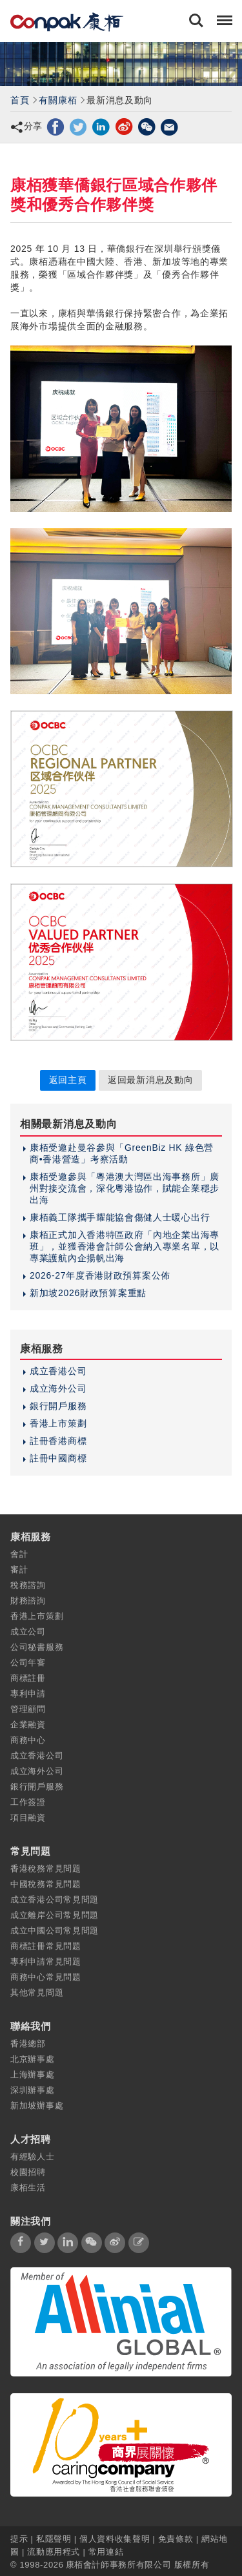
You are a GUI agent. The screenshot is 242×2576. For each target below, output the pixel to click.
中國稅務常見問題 (45, 1884)
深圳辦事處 (32, 2090)
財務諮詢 (28, 1600)
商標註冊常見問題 (45, 1946)
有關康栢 (58, 100)
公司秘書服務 (36, 1647)
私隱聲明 (54, 2539)
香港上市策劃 (58, 1423)
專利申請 (28, 1693)
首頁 (19, 100)
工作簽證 (28, 1802)
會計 (19, 1554)
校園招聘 (28, 2172)
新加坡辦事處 (36, 2105)
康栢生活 (28, 2187)
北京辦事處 (32, 2059)
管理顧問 (28, 1709)
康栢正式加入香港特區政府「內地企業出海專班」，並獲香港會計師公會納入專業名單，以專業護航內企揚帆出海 (124, 1246)
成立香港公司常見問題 (54, 1899)
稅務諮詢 (28, 1585)
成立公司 (28, 1631)
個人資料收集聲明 (114, 2539)
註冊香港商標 (58, 1441)
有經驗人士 (32, 2156)
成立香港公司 (58, 1371)
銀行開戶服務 (58, 1406)
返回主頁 (68, 1080)
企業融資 (28, 1724)
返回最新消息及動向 (150, 1080)
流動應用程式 (53, 2552)
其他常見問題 (36, 1992)
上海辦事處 (32, 2074)
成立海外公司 (58, 1388)
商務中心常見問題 (45, 1977)
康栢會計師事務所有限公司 (119, 2565)
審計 (19, 1569)
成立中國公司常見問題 (54, 1930)
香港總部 (28, 2043)
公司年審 (28, 1662)
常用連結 (106, 2552)
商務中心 (28, 1740)
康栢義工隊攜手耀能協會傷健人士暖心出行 (120, 1217)
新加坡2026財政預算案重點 (88, 1293)
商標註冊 (28, 1678)
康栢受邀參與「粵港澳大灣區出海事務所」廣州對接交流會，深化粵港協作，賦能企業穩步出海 (124, 1188)
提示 (20, 2539)
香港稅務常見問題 (45, 1868)
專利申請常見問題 (45, 1961)
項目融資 (28, 1817)
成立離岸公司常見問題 (54, 1915)
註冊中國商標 (58, 1458)
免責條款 (176, 2539)
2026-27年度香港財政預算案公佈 (100, 1275)
